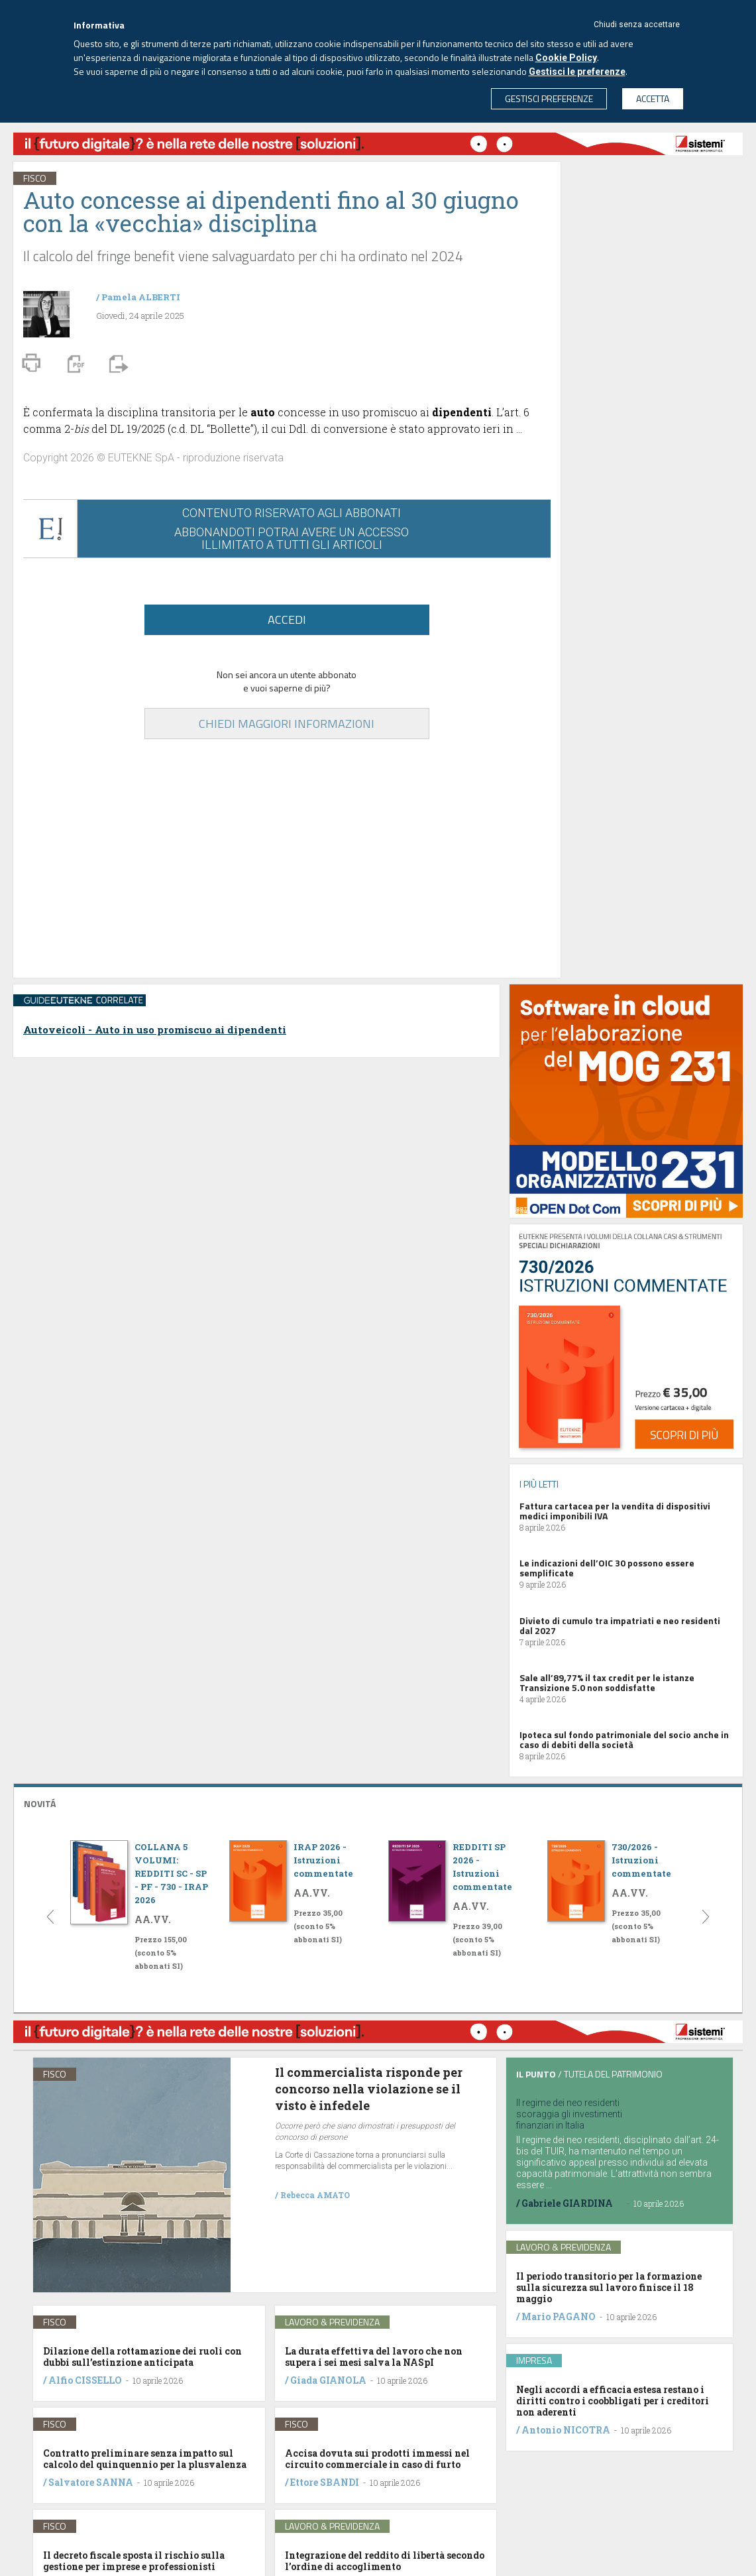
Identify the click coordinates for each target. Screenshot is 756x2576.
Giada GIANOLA (328, 2380)
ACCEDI (287, 619)
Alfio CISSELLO (85, 2380)
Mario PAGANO (558, 2316)
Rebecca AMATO (315, 2195)
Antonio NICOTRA (565, 2430)
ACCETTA (652, 98)
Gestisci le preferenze (577, 71)
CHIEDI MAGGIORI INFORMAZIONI (286, 723)
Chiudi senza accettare (637, 24)
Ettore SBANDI (324, 2482)
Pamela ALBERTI (140, 297)
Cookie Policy (566, 57)
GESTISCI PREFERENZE (549, 98)
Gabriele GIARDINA (567, 2203)
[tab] (378, 1802)
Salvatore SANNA (90, 2482)
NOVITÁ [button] (40, 1803)
